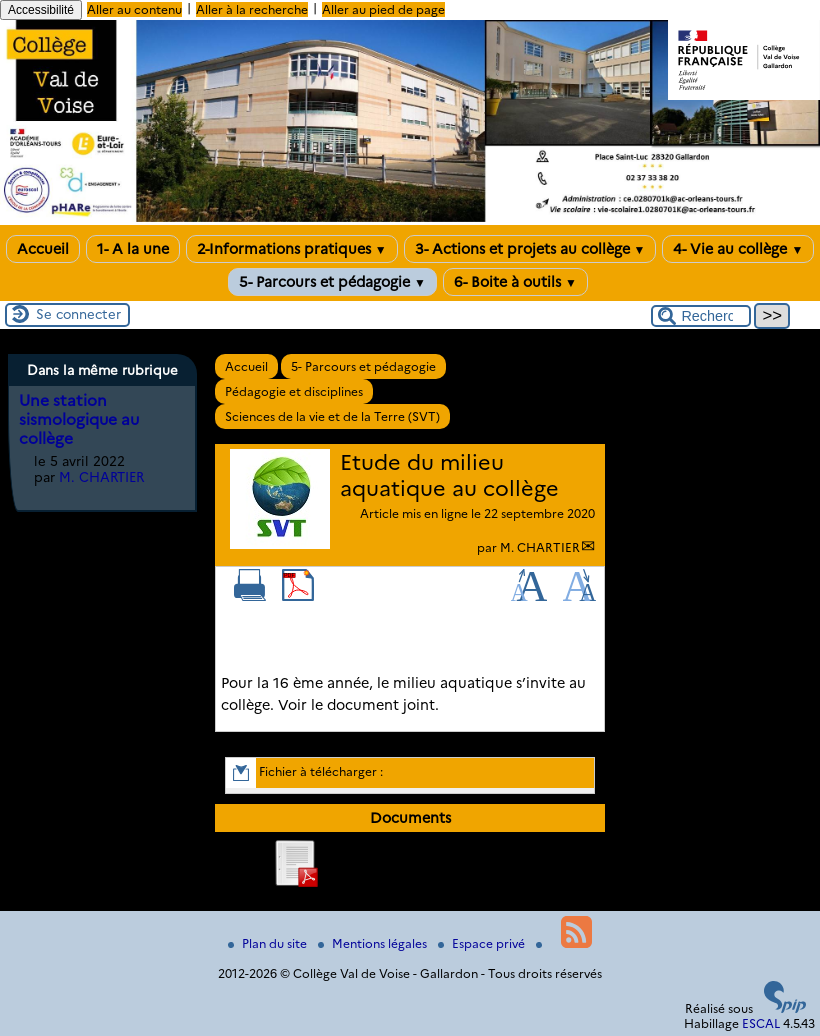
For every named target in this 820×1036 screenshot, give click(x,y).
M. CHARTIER (540, 547)
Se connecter (78, 314)
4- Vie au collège (738, 249)
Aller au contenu (134, 9)
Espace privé (483, 943)
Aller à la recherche (252, 9)
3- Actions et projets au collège (530, 249)
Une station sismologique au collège (79, 419)
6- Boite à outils (515, 282)
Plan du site (269, 943)
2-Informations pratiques (292, 249)
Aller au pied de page (383, 9)
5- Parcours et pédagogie (332, 282)
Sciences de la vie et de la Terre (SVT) (332, 416)
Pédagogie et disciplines (294, 391)
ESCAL (761, 1023)
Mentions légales (374, 943)
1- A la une (133, 249)
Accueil (43, 249)
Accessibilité (41, 10)
